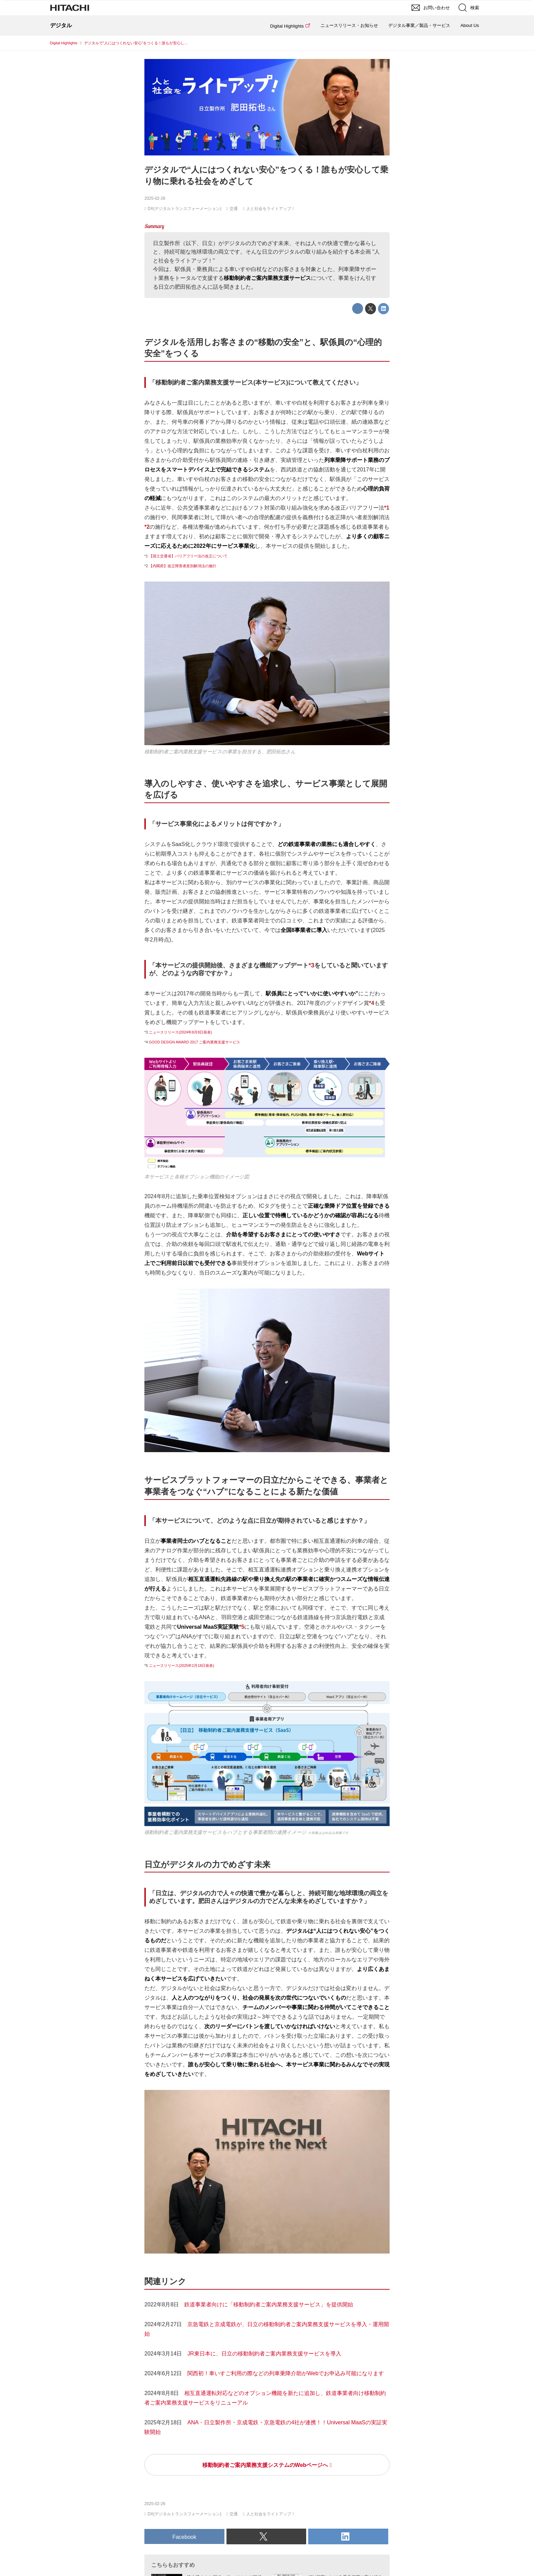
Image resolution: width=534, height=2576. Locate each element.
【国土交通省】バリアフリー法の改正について (188, 556)
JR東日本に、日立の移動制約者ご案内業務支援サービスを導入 (264, 2353)
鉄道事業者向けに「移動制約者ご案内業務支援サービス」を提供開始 (268, 2304)
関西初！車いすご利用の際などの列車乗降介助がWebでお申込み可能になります (285, 2373)
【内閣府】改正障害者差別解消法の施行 (182, 566)
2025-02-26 (154, 198)
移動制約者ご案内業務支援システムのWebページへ (265, 2465)
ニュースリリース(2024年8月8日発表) (180, 1032)
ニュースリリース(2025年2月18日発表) (181, 1665)
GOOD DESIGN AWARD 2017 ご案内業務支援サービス (194, 1042)
